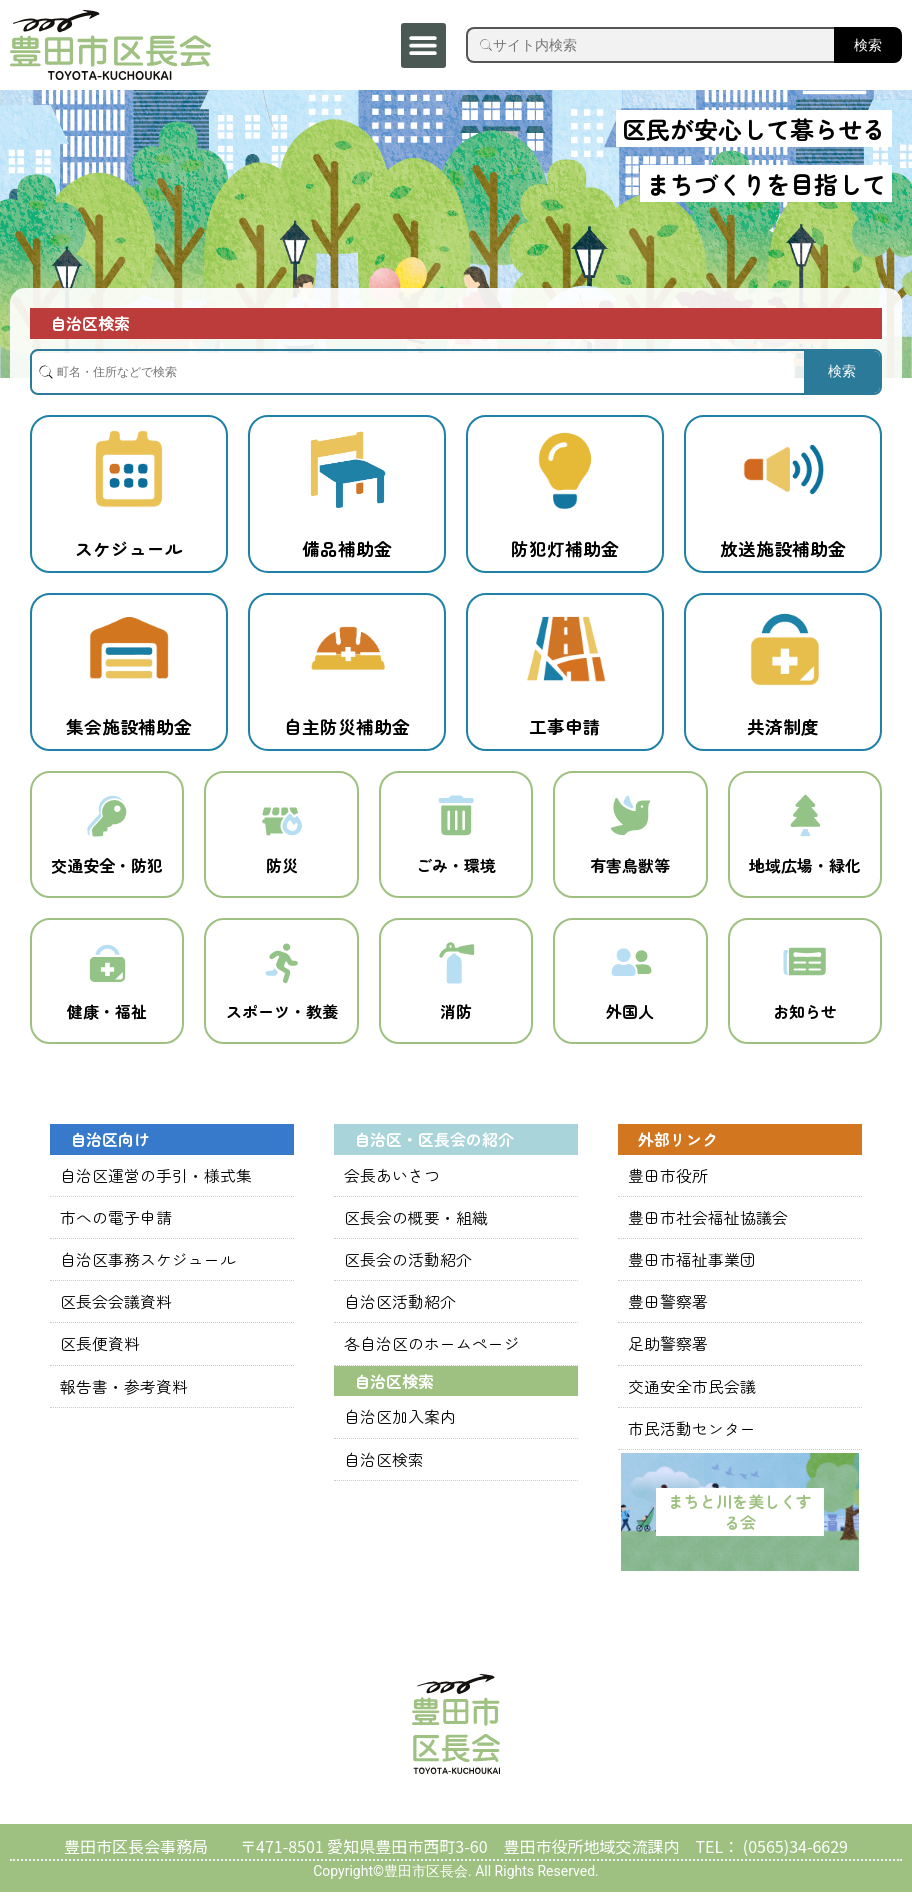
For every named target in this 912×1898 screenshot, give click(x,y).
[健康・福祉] (107, 969)
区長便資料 (100, 1351)
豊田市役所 (668, 1184)
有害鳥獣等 (630, 869)
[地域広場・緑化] (805, 818)
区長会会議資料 (116, 1309)
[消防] (456, 969)
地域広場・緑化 (805, 869)
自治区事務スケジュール (148, 1267)
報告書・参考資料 (124, 1393)
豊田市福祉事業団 (692, 1267)
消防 (456, 1020)
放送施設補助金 (783, 548)
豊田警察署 (668, 1309)
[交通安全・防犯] (107, 818)
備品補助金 (347, 548)
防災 (282, 869)
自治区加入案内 (400, 1423)
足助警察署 (668, 1351)
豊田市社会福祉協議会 (708, 1225)
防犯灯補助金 (565, 548)
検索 (868, 45)
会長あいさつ (392, 1184)
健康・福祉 (107, 1020)
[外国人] (630, 969)
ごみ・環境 (456, 869)
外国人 (630, 1020)
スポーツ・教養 (282, 1020)
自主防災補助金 (347, 726)
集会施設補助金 (129, 726)
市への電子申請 (116, 1225)
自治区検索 (384, 1465)
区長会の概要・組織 (416, 1225)
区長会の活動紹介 (408, 1267)
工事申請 (565, 726)
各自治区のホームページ (432, 1351)
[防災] (282, 818)
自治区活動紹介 (400, 1309)
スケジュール (129, 548)
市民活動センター (692, 1434)
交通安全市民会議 (692, 1393)
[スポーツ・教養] (282, 969)
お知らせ (805, 1020)
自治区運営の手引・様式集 (156, 1184)
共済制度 (783, 726)
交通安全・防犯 (107, 869)
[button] (423, 45)
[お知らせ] (805, 969)
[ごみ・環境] (456, 818)
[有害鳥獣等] (630, 818)
